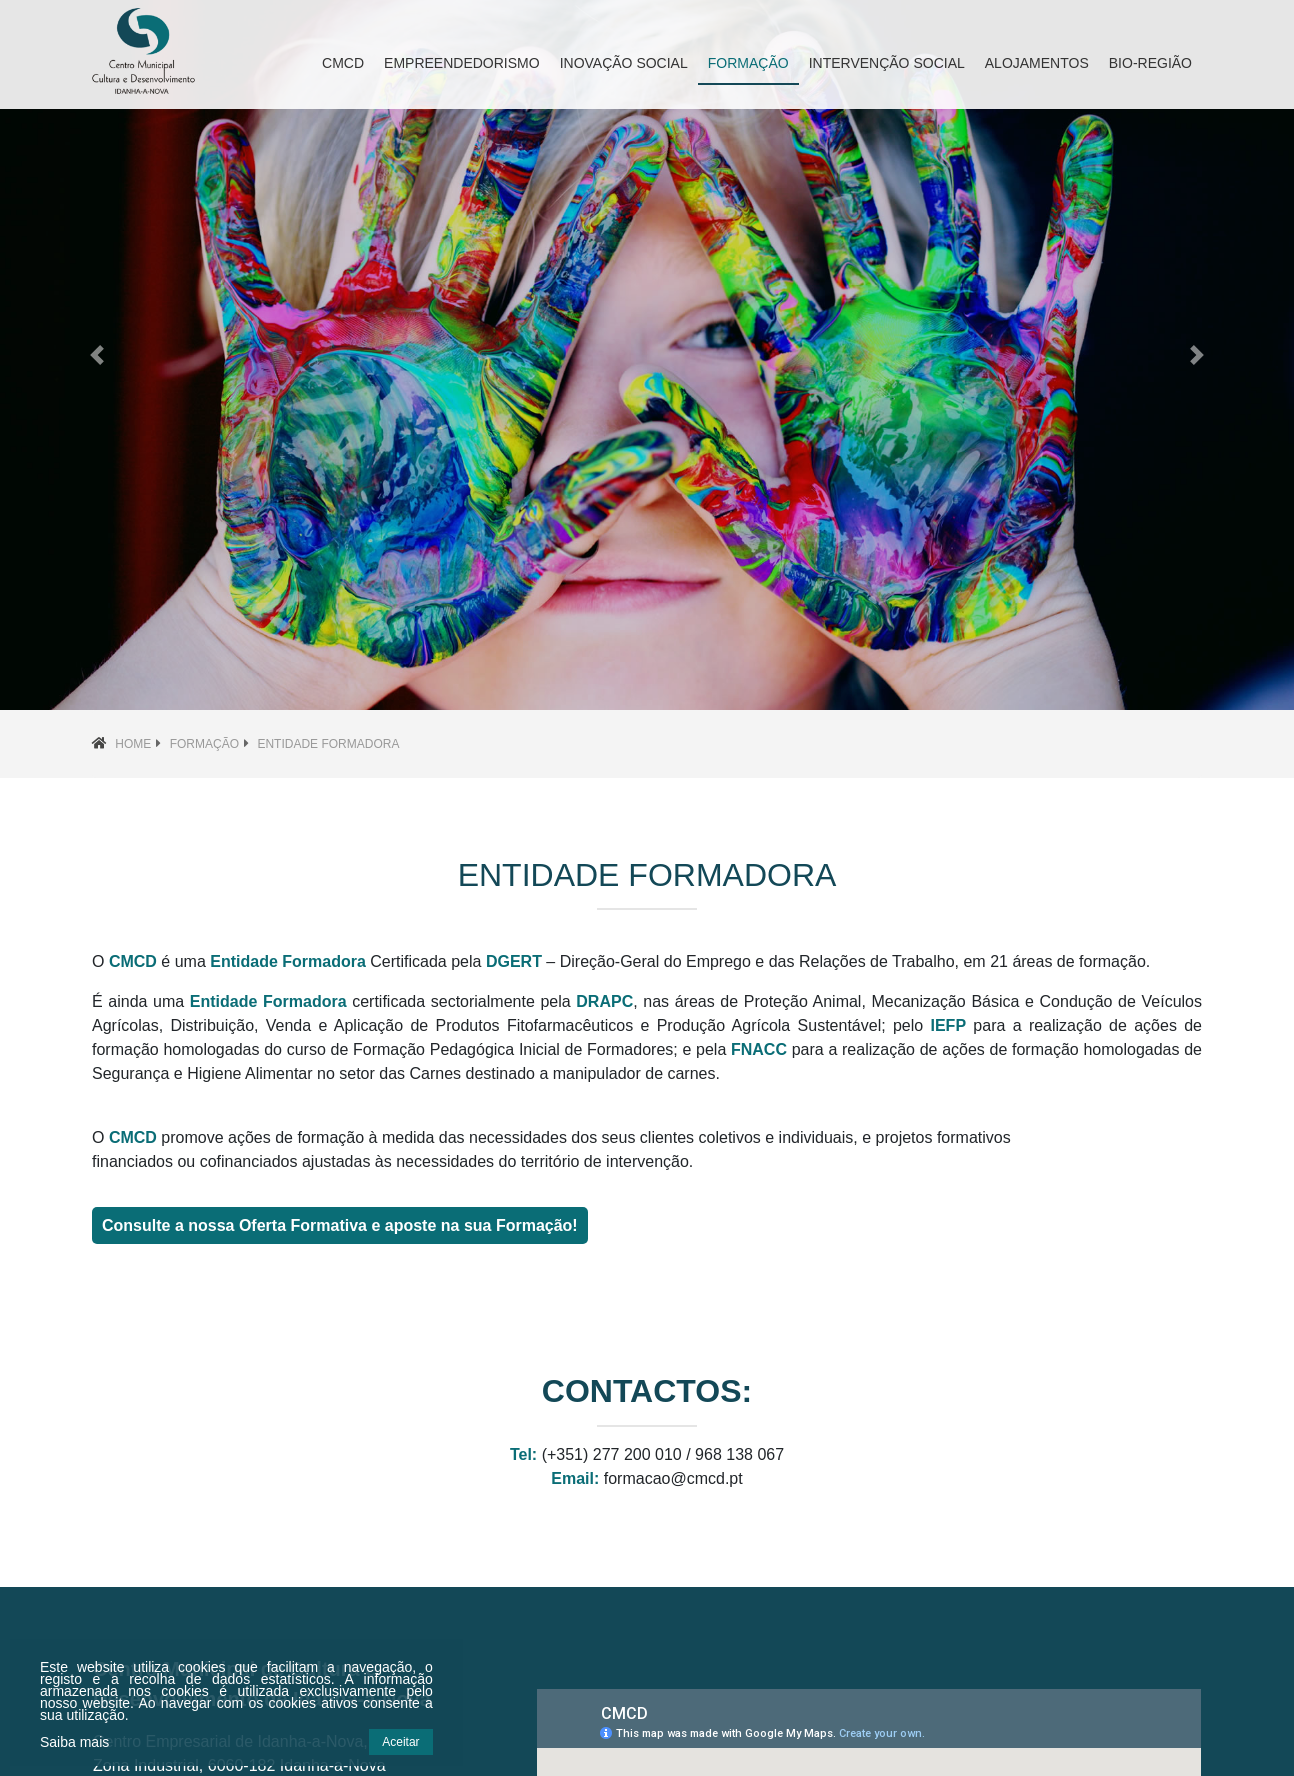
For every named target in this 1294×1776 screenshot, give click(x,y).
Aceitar (400, 1742)
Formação (204, 744)
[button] (97, 355)
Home (133, 744)
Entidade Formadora (328, 744)
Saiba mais (74, 1742)
